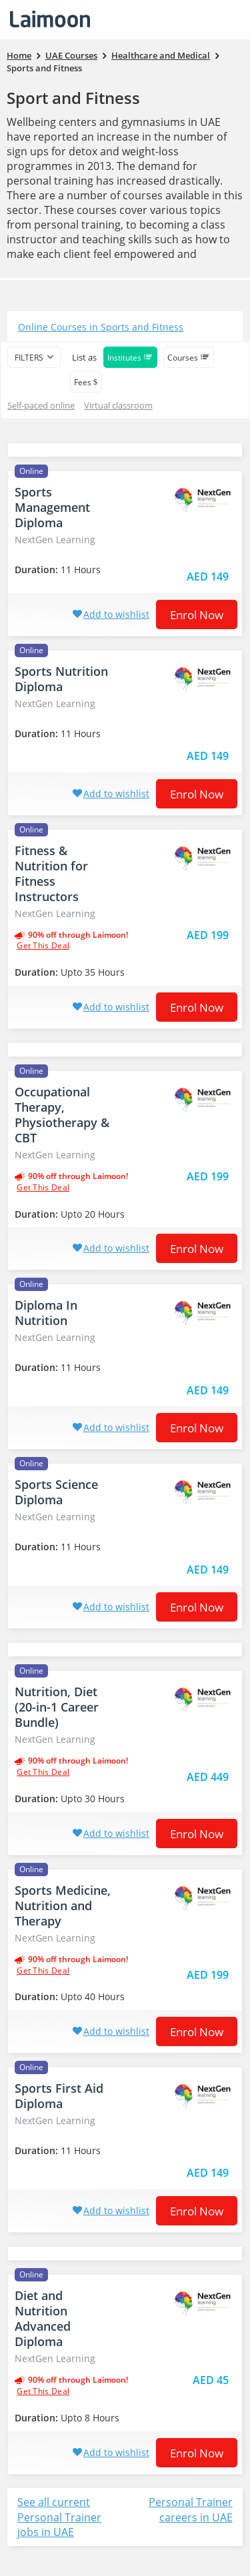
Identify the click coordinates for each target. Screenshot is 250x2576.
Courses (188, 357)
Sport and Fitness (73, 98)
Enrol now (196, 615)
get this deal (43, 945)
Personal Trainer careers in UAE (191, 2510)
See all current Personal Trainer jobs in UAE (59, 2517)
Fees (85, 382)
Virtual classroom (118, 405)
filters (29, 357)
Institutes (130, 357)
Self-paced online (41, 405)
